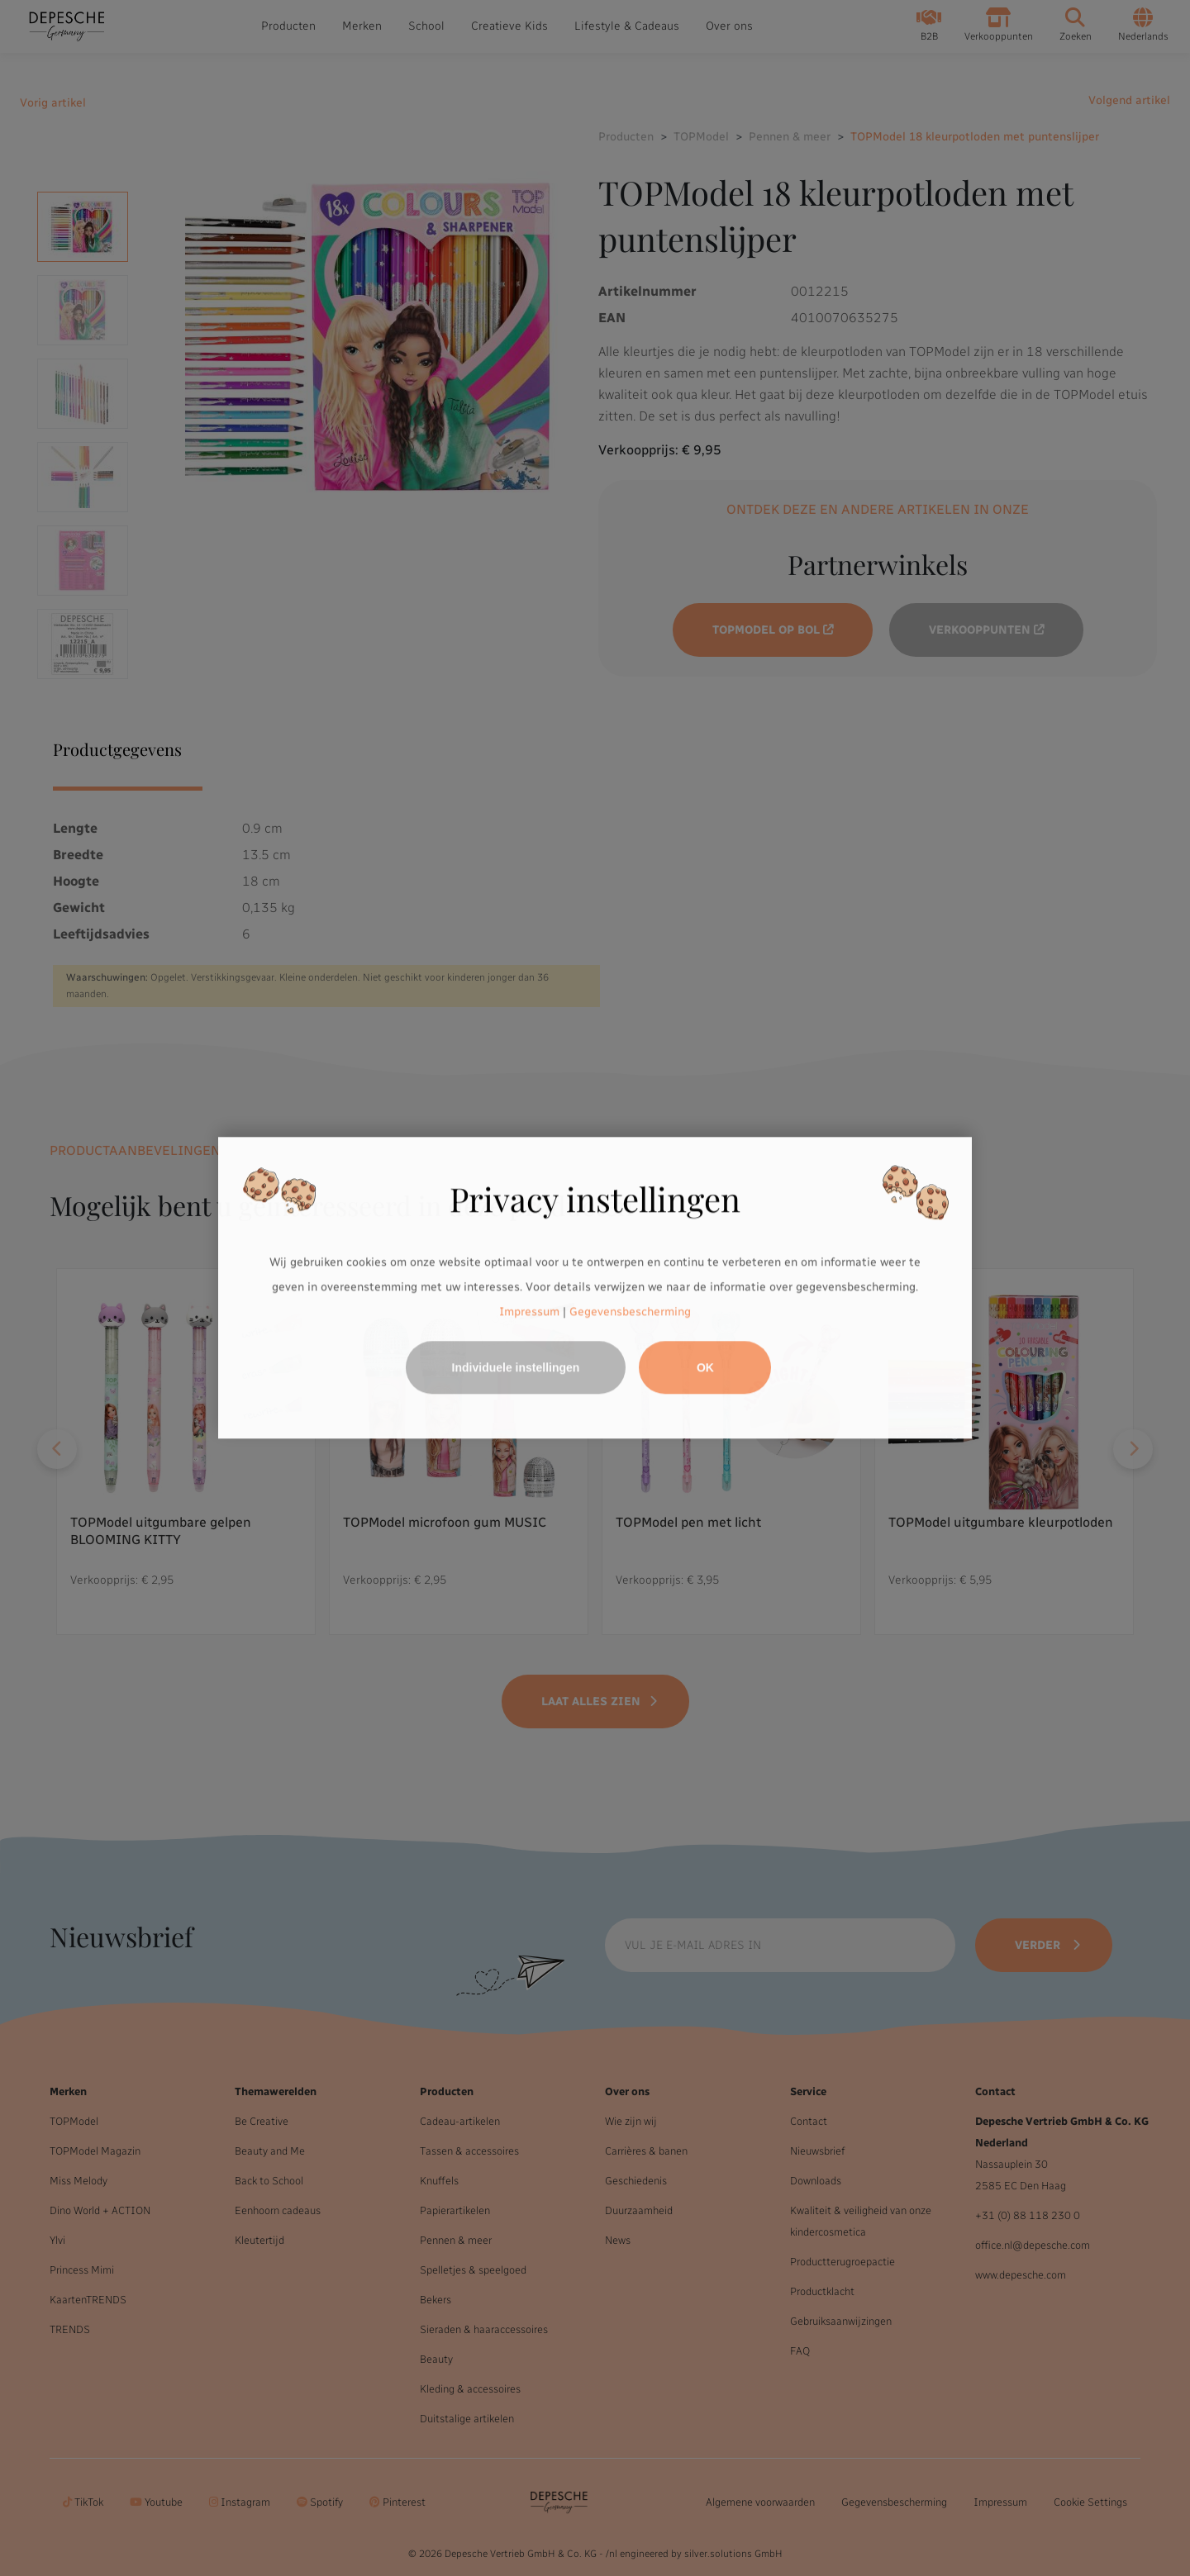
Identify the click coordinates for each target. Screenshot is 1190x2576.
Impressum (529, 1312)
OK (705, 1368)
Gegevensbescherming (630, 1312)
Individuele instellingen (516, 1368)
